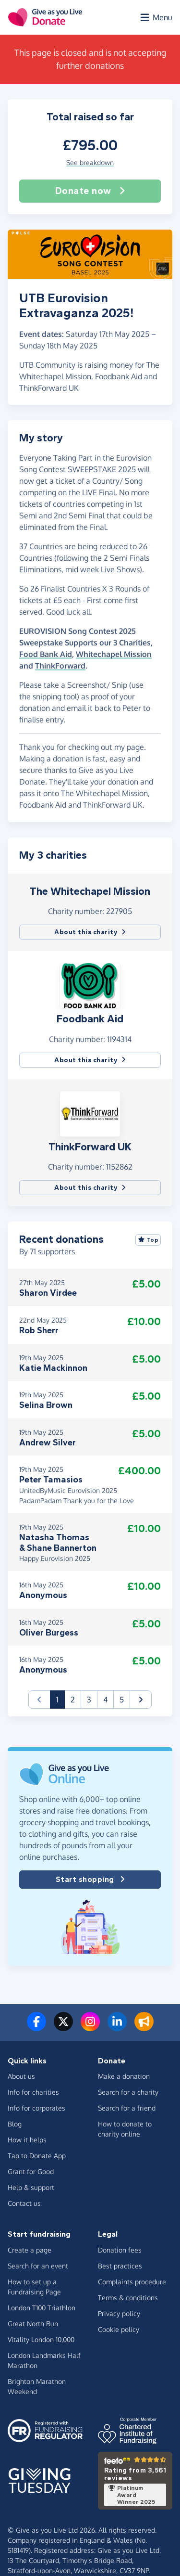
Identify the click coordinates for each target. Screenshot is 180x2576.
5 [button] (122, 1699)
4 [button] (105, 1699)
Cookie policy (118, 2329)
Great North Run (33, 2323)
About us (21, 2076)
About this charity (90, 932)
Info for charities (33, 2092)
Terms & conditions (128, 2297)
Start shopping (90, 1879)
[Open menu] (155, 17)
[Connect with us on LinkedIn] (117, 2027)
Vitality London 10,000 (41, 2339)
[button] (90, 985)
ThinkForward (60, 665)
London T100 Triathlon (41, 2308)
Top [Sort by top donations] (148, 1240)
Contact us (24, 2203)
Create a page (29, 2250)
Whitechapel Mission (114, 654)
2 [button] (73, 1699)
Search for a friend (127, 2108)
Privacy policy (119, 2313)
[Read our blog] (144, 2027)
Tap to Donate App (37, 2155)
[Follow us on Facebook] (36, 2027)
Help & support (31, 2187)
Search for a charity (128, 2092)
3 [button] (89, 1699)
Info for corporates (36, 2108)
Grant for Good (31, 2171)
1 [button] (60, 1698)
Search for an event (38, 2266)
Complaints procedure (132, 2282)
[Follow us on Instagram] (90, 2027)
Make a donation (124, 2076)
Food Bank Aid (45, 654)
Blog (15, 2124)
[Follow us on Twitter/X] (63, 2027)
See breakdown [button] (90, 162)
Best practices (120, 2266)
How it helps (27, 2140)
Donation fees (120, 2250)
